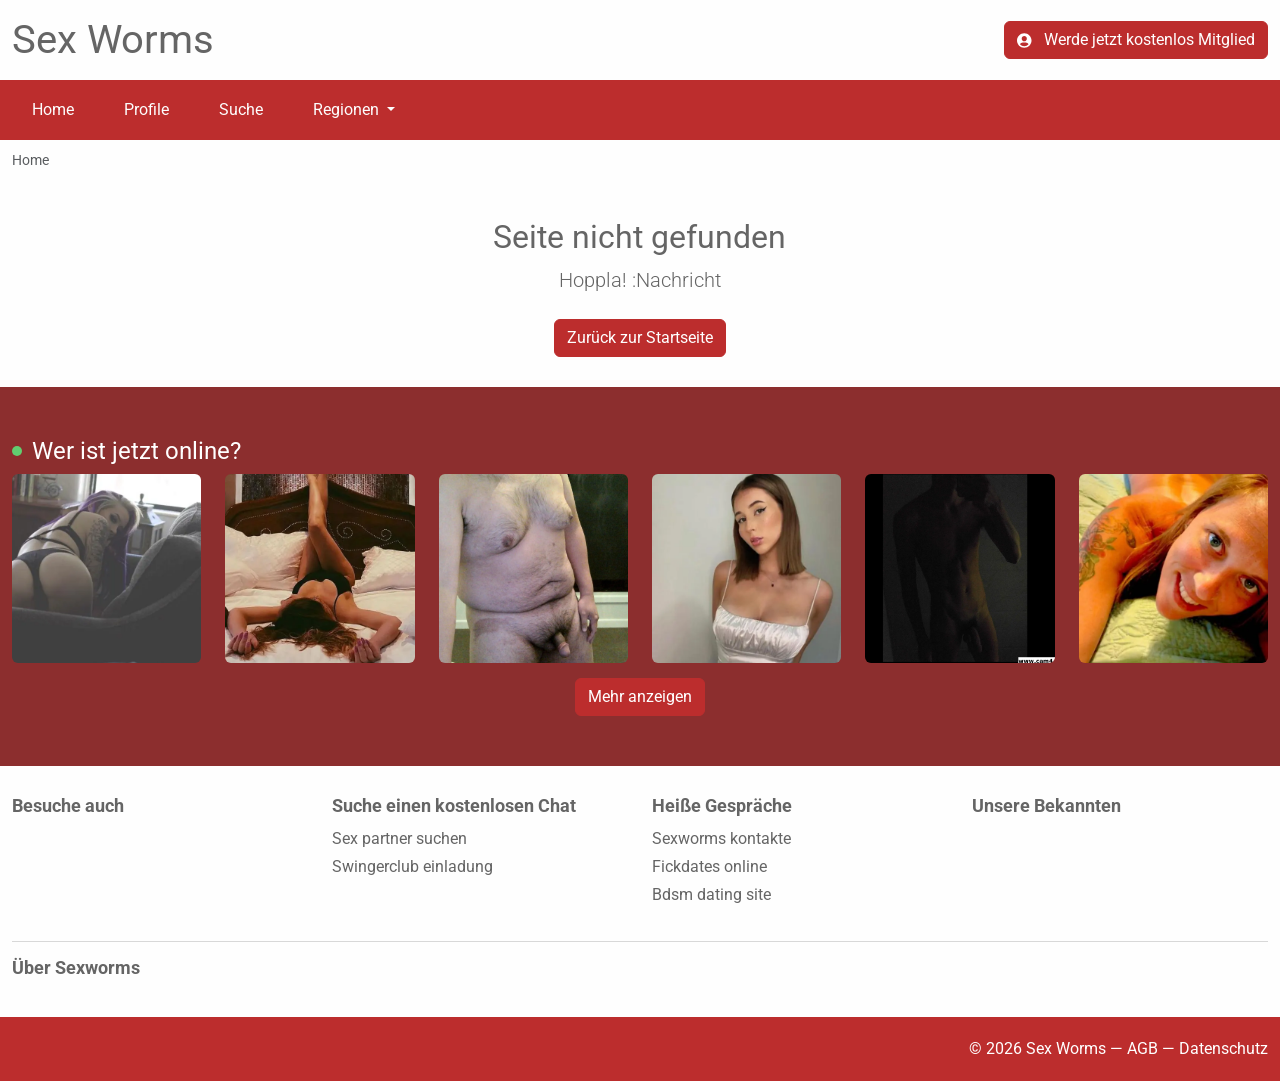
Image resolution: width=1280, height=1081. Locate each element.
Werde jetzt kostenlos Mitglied (1136, 39)
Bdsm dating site (711, 894)
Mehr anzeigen (640, 696)
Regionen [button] (348, 109)
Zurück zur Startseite (640, 337)
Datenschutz (1223, 1048)
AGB (1142, 1048)
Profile (146, 109)
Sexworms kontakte (721, 838)
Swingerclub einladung (412, 866)
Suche (241, 109)
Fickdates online (709, 866)
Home (53, 109)
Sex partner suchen (399, 838)
